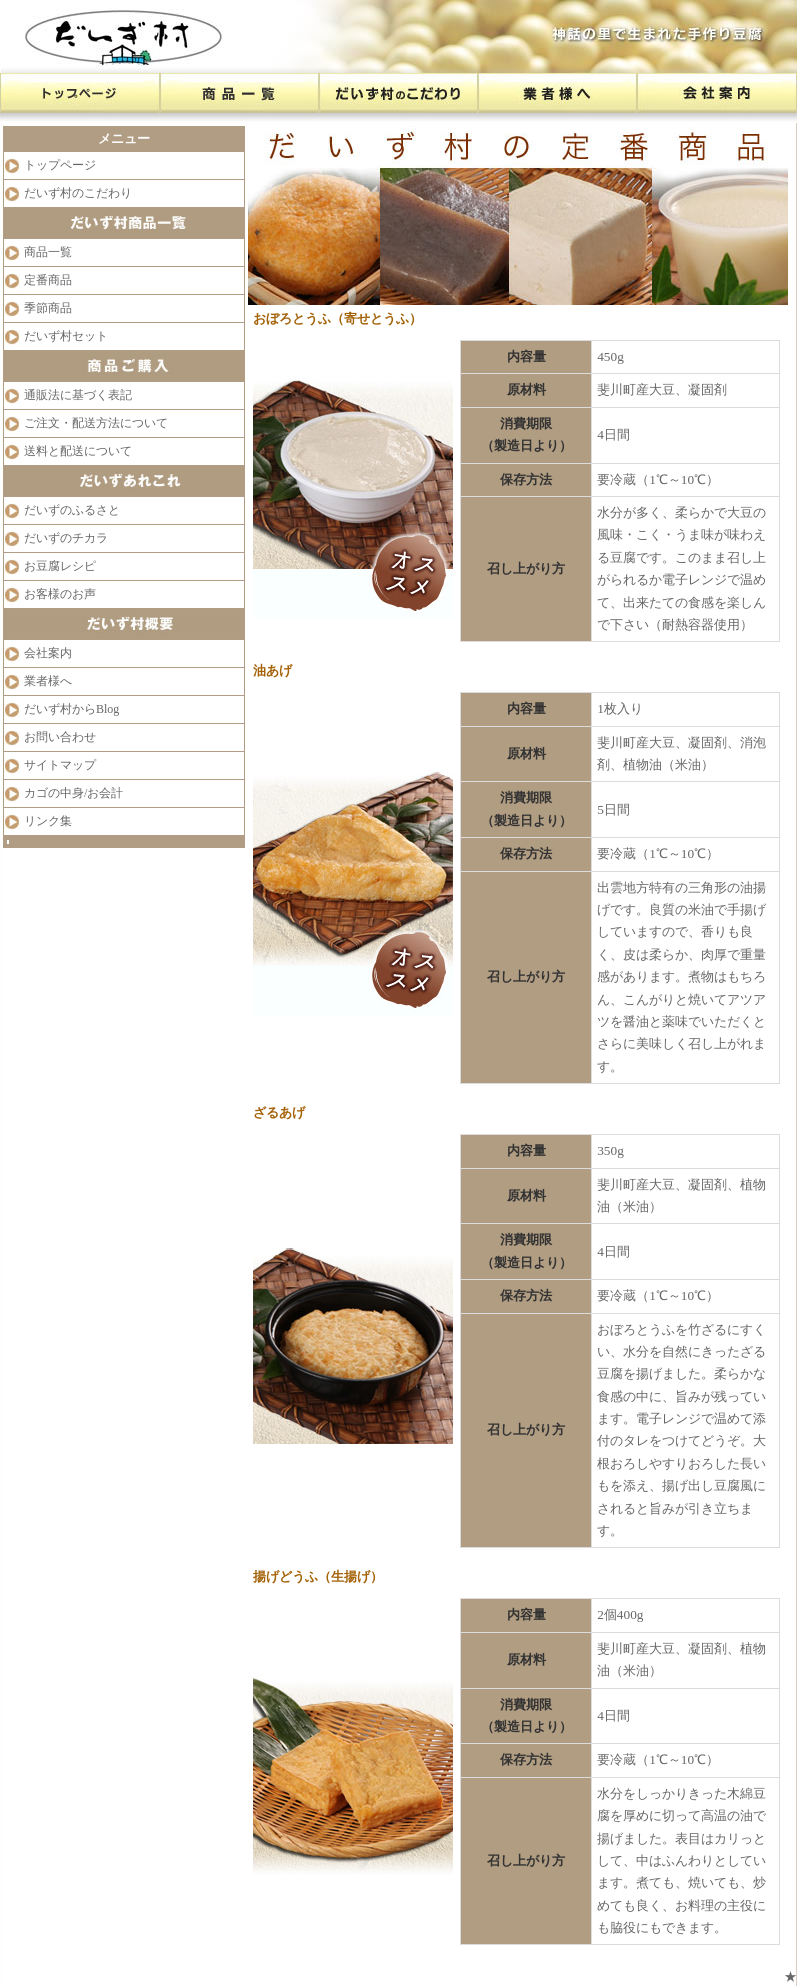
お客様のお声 (60, 594)
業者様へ (48, 681)
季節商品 (48, 308)
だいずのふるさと (72, 510)
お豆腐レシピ (60, 566)
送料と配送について (78, 451)
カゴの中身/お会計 (73, 793)
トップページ (60, 165)
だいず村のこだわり (78, 193)
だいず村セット (66, 336)
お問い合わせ (60, 737)
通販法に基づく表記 (78, 395)
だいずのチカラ (66, 538)
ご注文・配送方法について (96, 423)
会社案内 (48, 653)
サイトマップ (60, 765)
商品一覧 (48, 252)
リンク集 (48, 821)
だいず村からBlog (71, 709)
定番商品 (48, 280)
